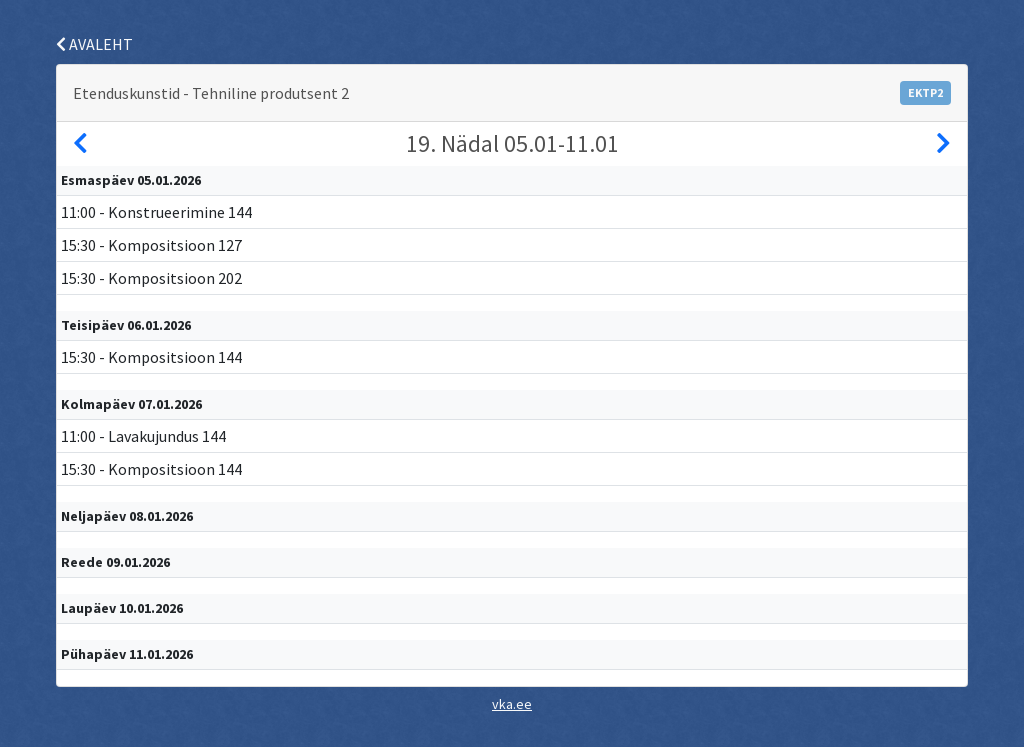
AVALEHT (94, 44)
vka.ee (512, 704)
